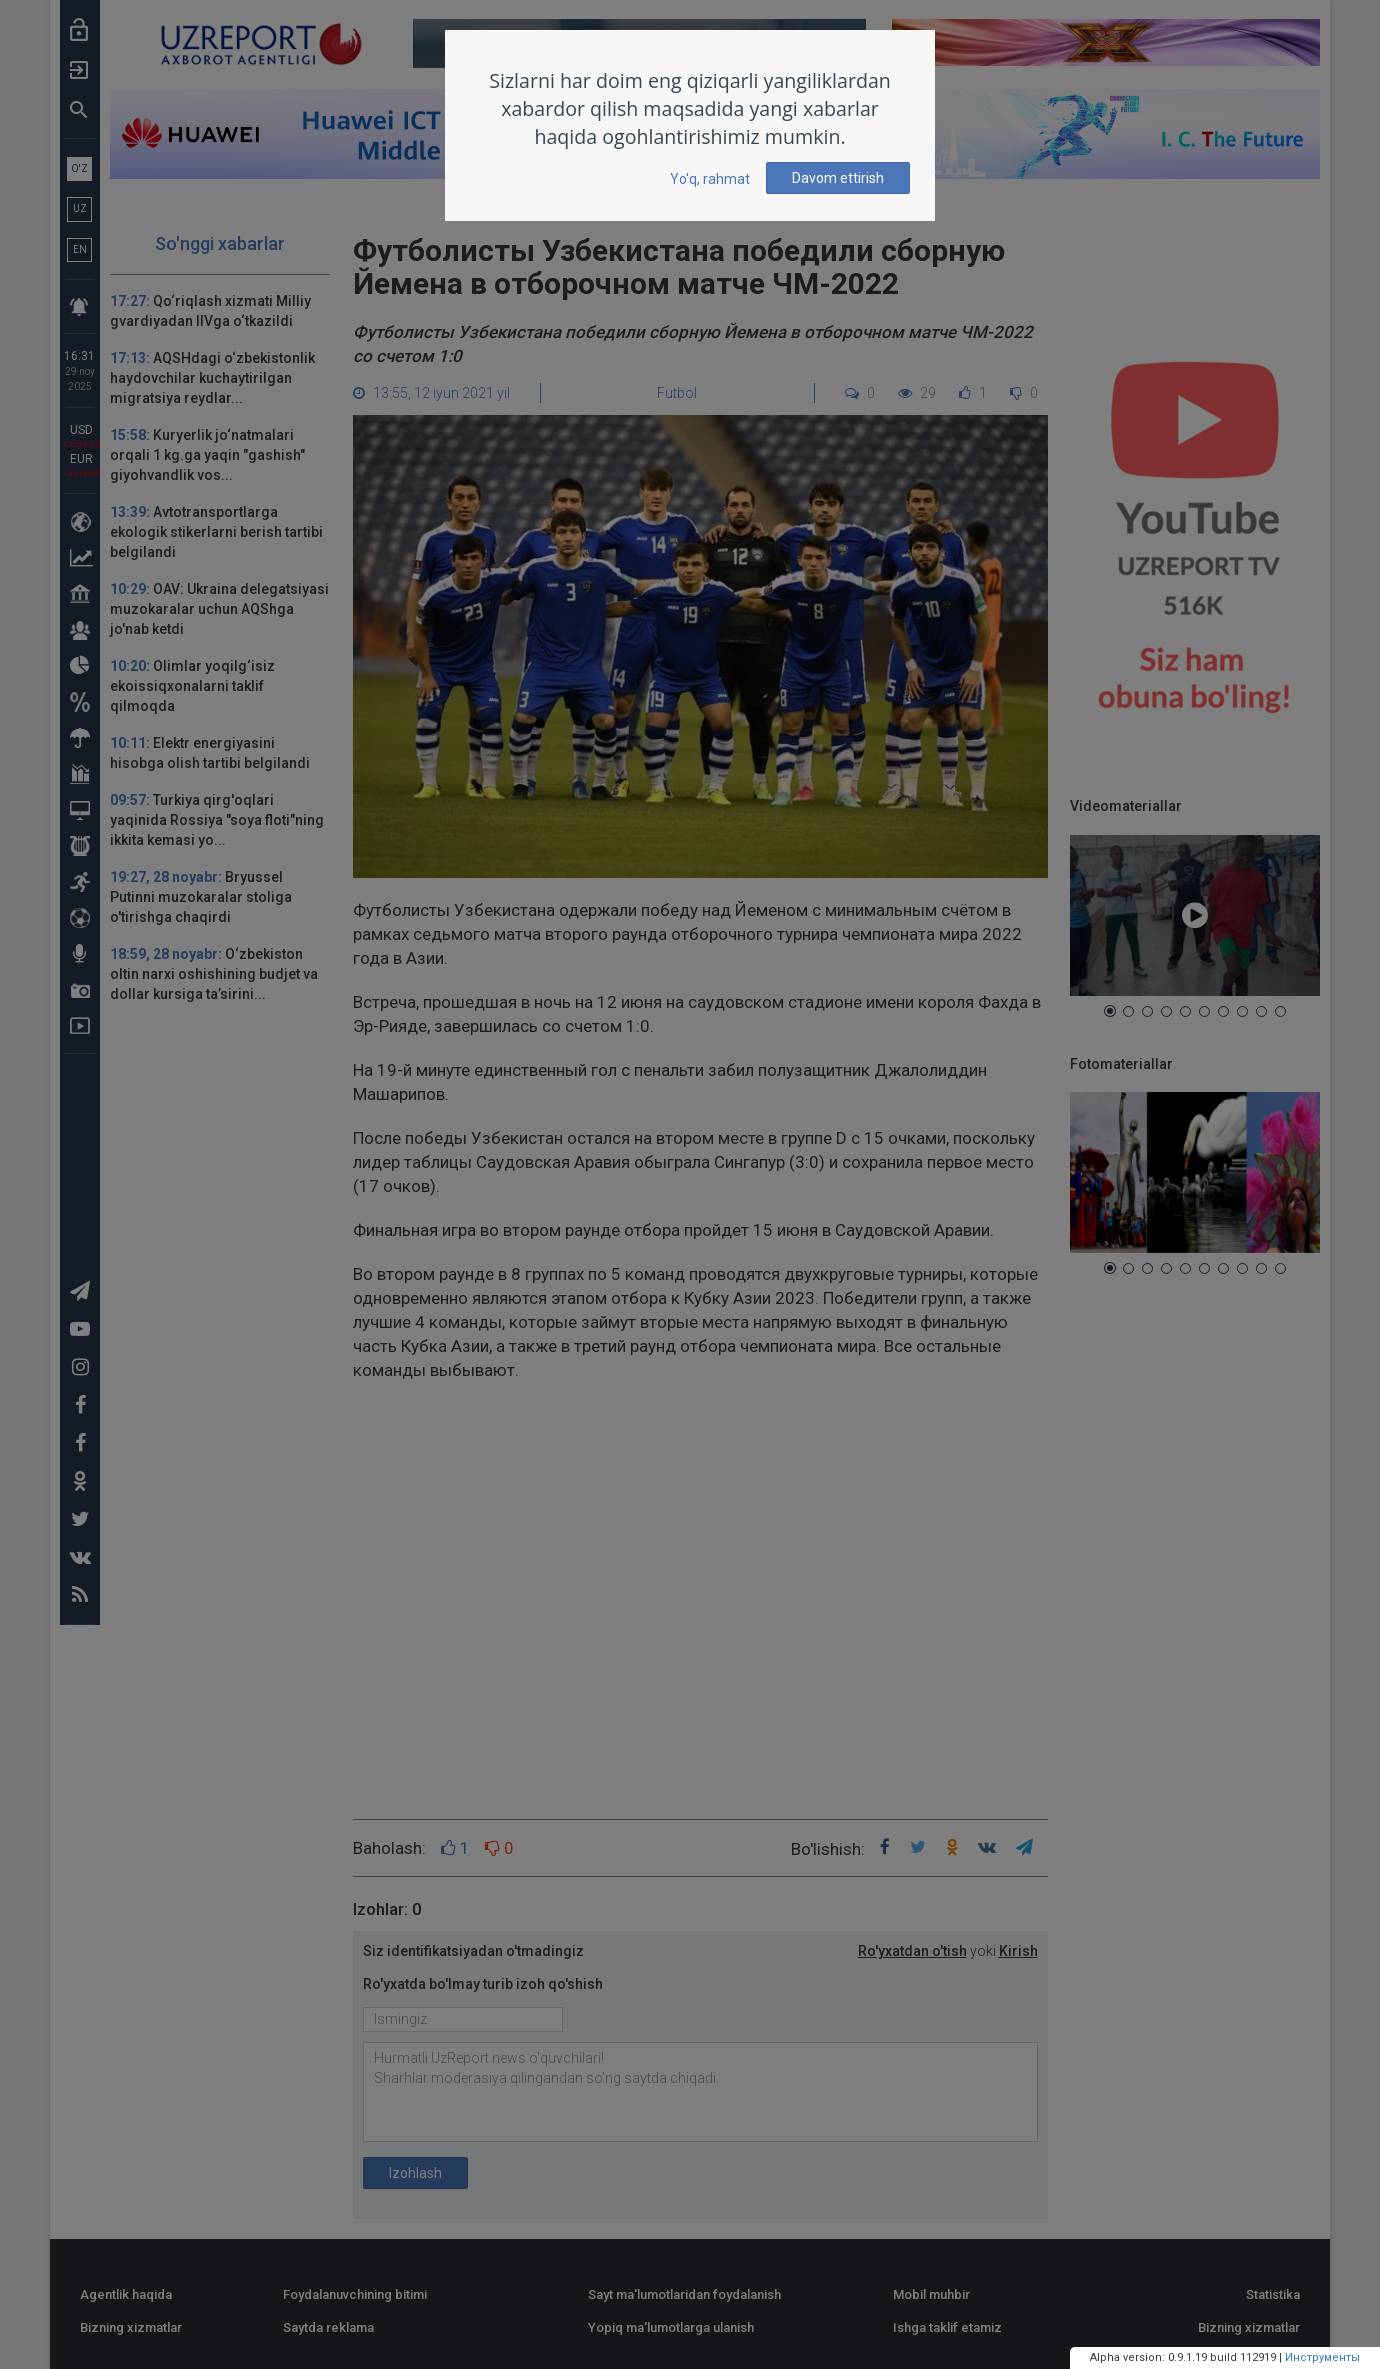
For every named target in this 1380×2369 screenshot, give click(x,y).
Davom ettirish (838, 178)
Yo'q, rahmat (710, 179)
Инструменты (1322, 2357)
